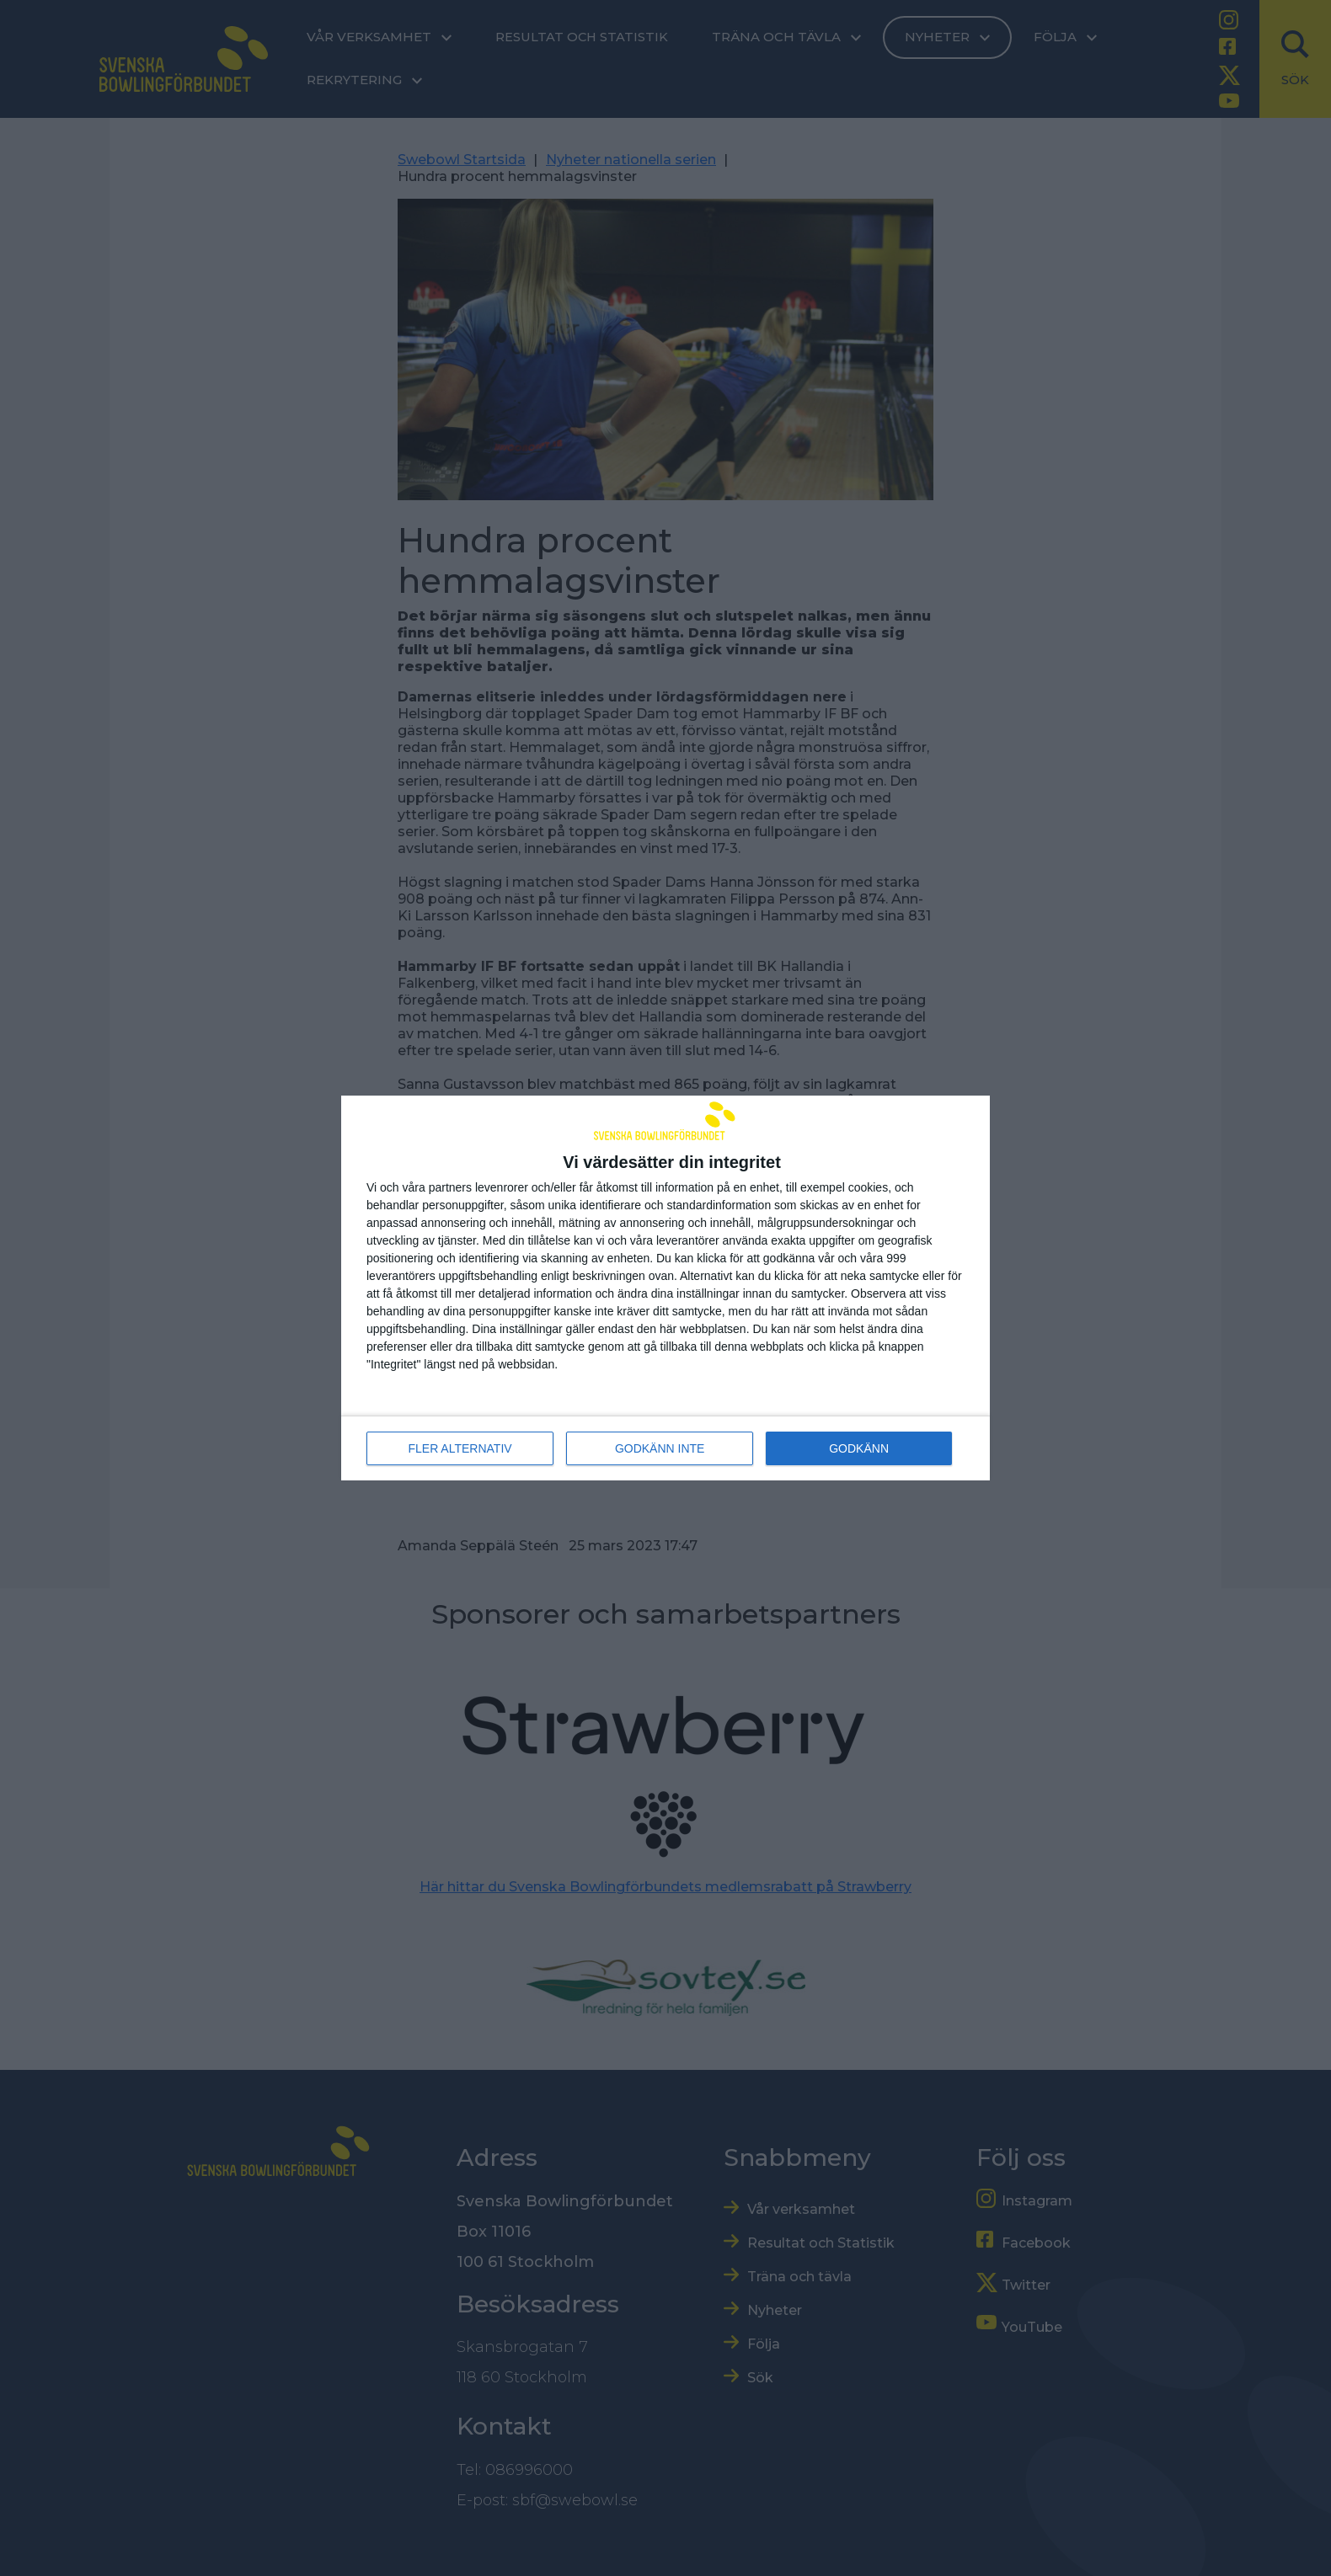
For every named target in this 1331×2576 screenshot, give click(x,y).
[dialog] (665, 1288)
